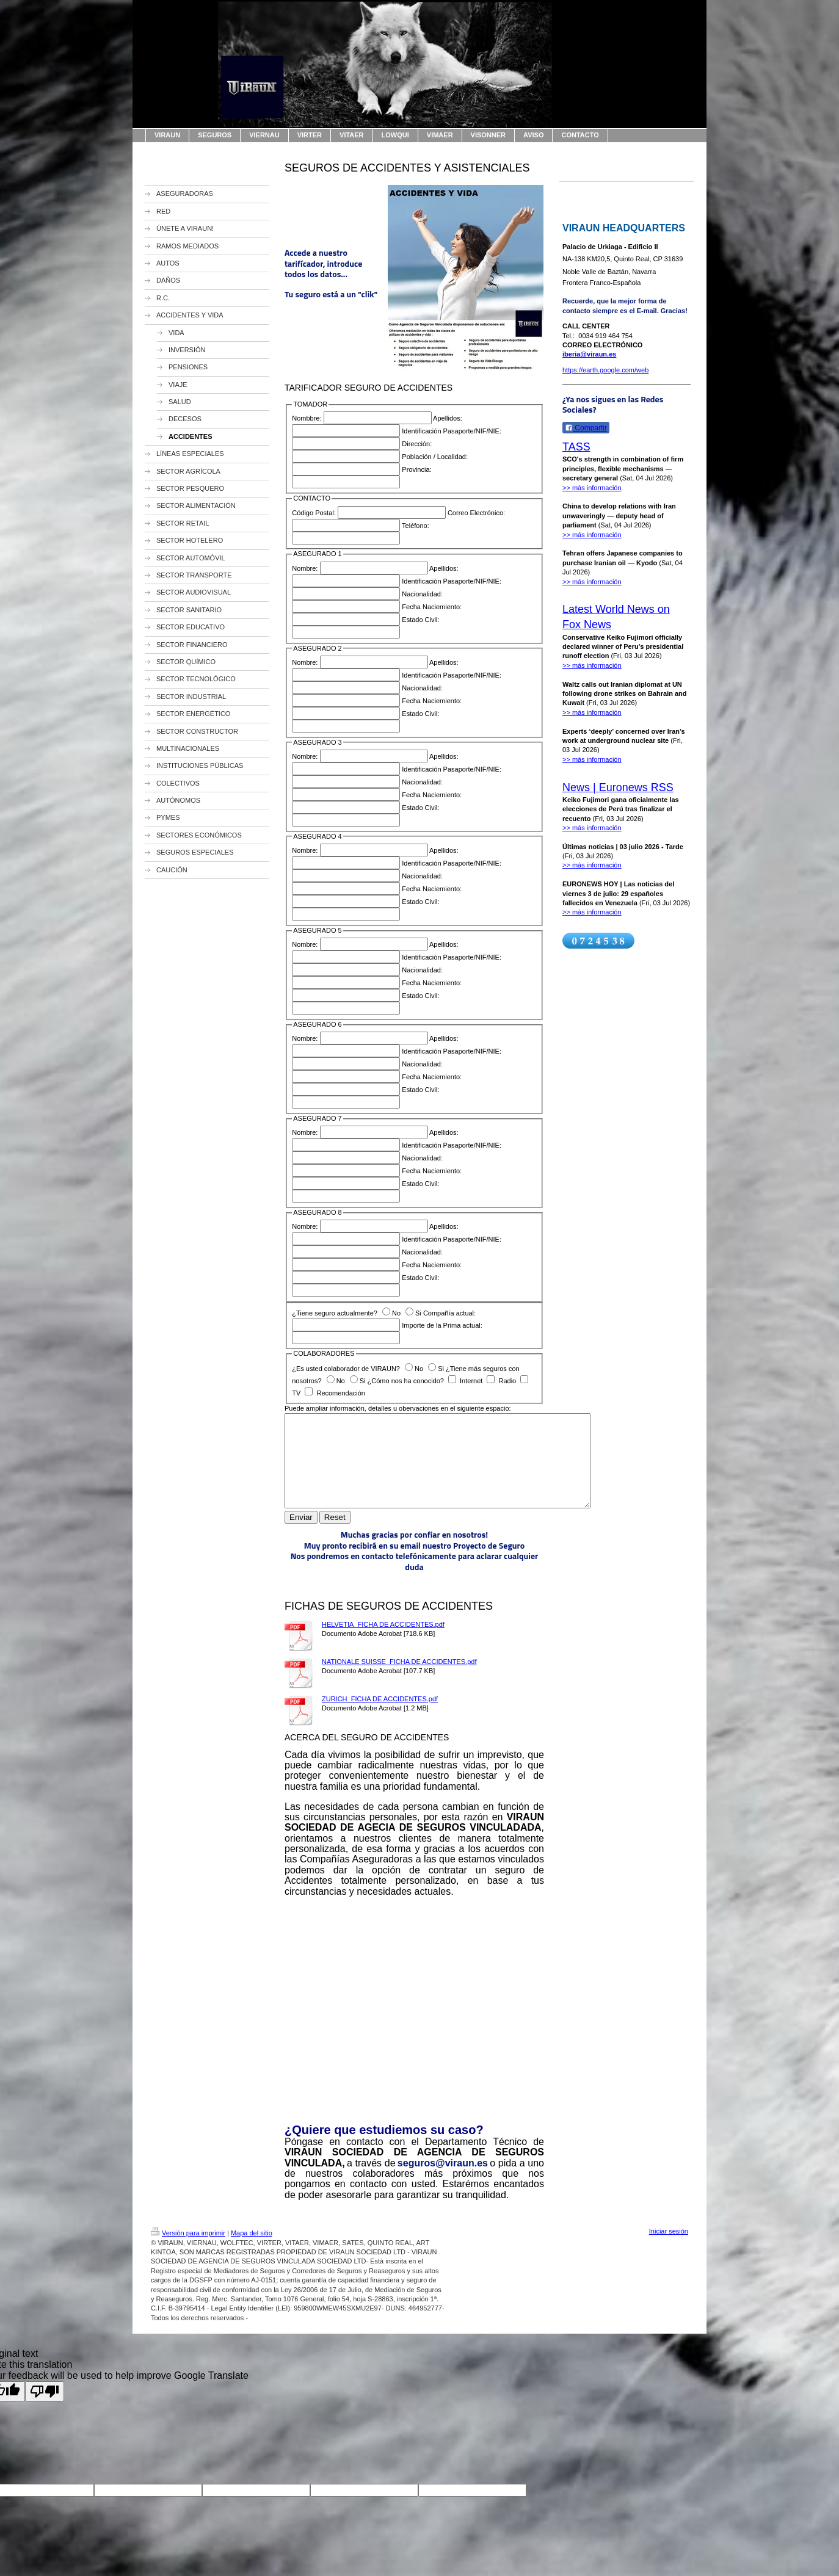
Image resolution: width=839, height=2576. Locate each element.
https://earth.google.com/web (605, 370)
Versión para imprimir (188, 2251)
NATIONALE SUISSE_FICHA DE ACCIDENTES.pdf (399, 1680)
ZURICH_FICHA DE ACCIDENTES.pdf (380, 1717)
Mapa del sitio (251, 2251)
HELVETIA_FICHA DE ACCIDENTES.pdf (383, 1642)
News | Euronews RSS (618, 787)
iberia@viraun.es (589, 354)
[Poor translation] (44, 2410)
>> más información (592, 487)
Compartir (586, 428)
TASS (576, 447)
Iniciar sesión (668, 2249)
